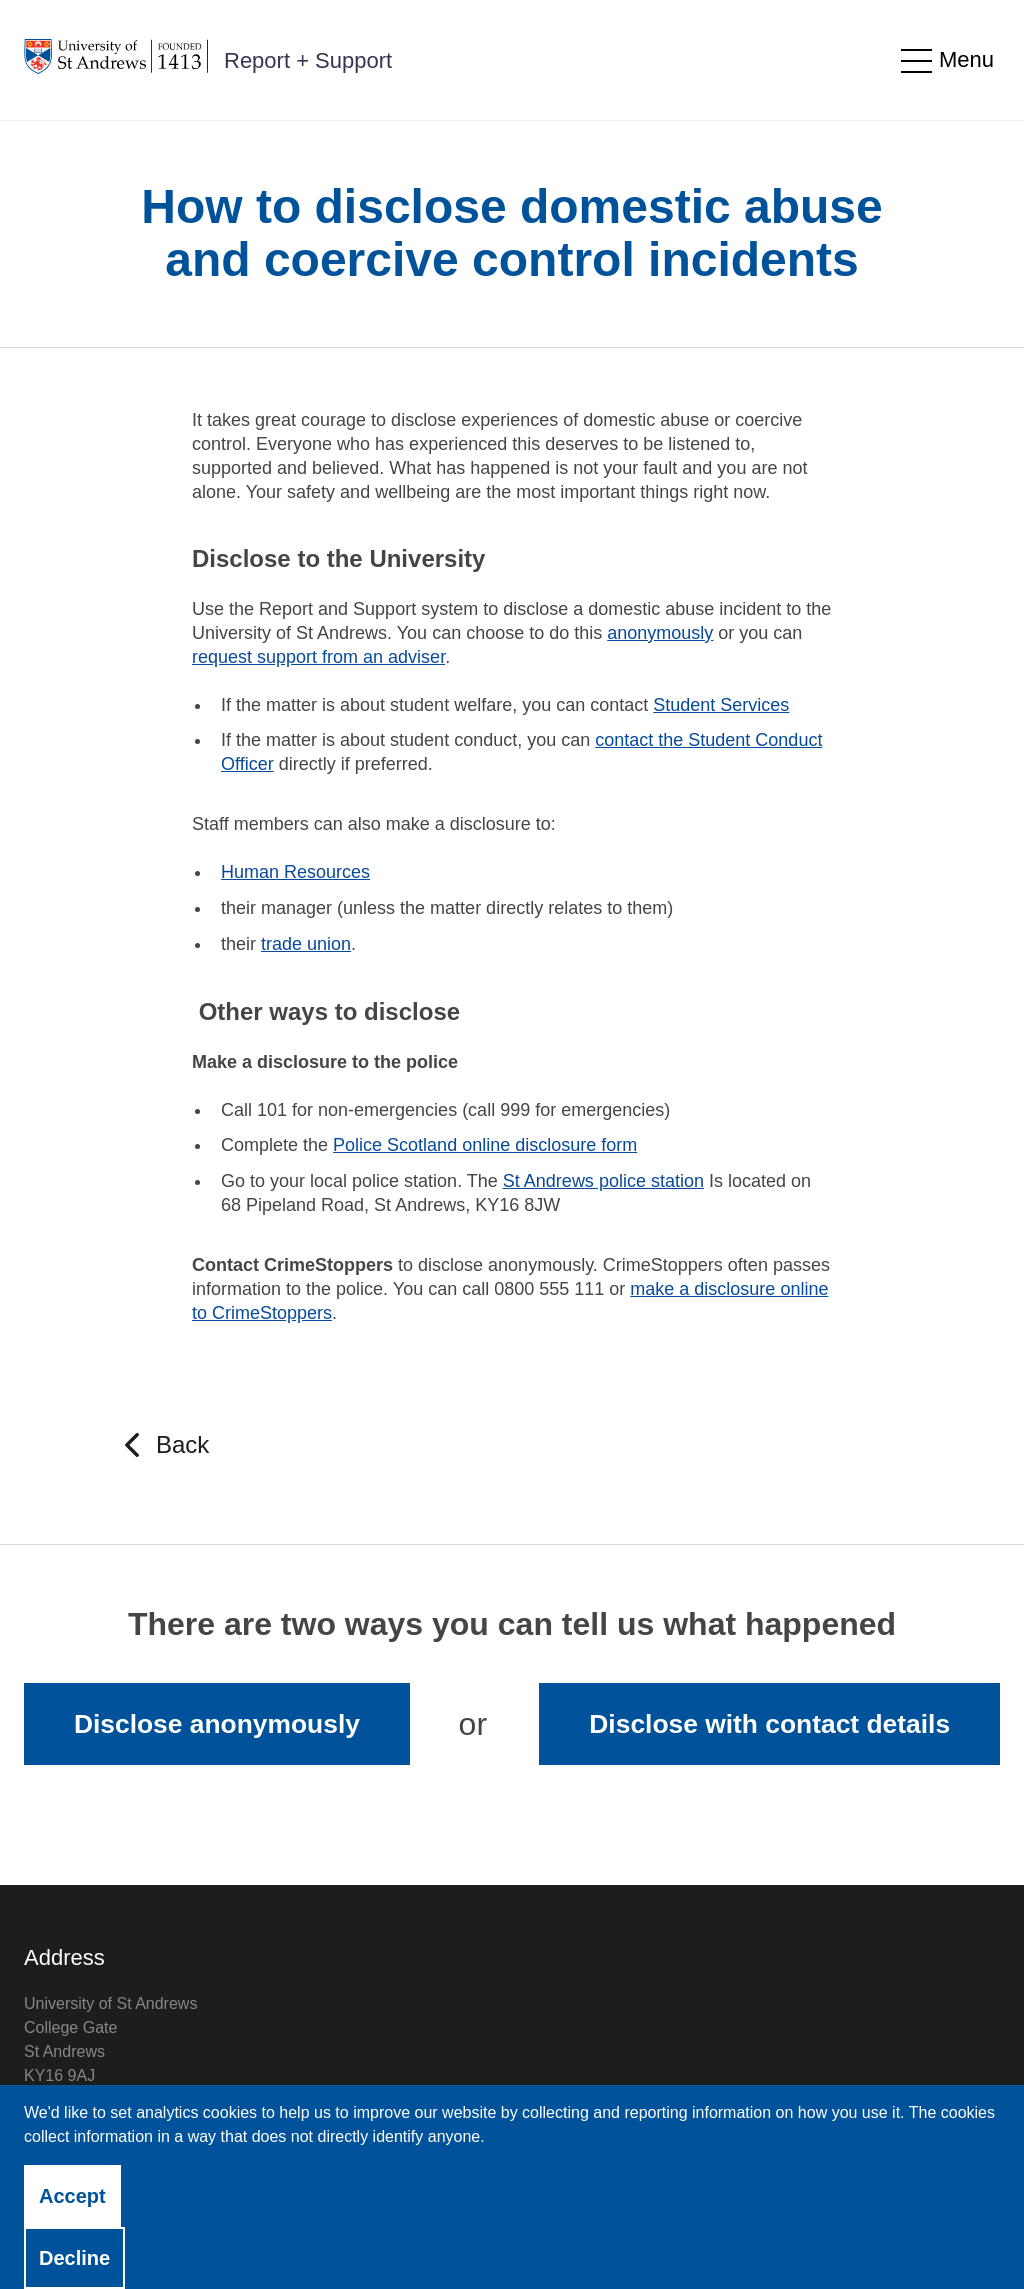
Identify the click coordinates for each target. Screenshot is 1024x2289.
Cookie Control (406, 2242)
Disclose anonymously (217, 1724)
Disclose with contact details (769, 1724)
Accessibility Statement (240, 2242)
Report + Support (308, 60)
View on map (70, 2123)
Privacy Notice (75, 2242)
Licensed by (886, 2240)
